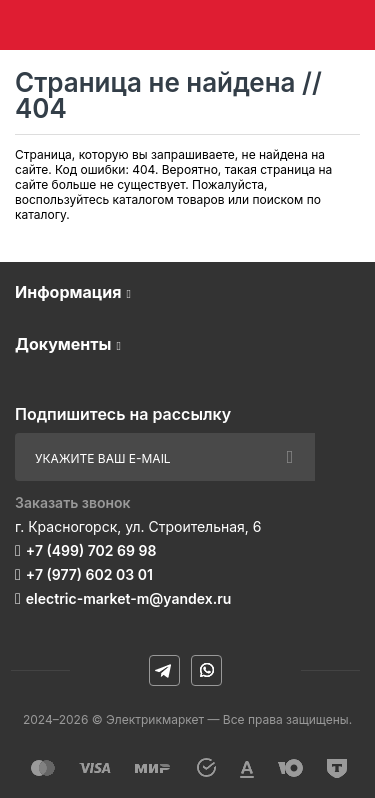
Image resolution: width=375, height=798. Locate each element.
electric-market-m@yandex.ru (128, 598)
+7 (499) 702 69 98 (91, 550)
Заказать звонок (73, 502)
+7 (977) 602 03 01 (89, 574)
